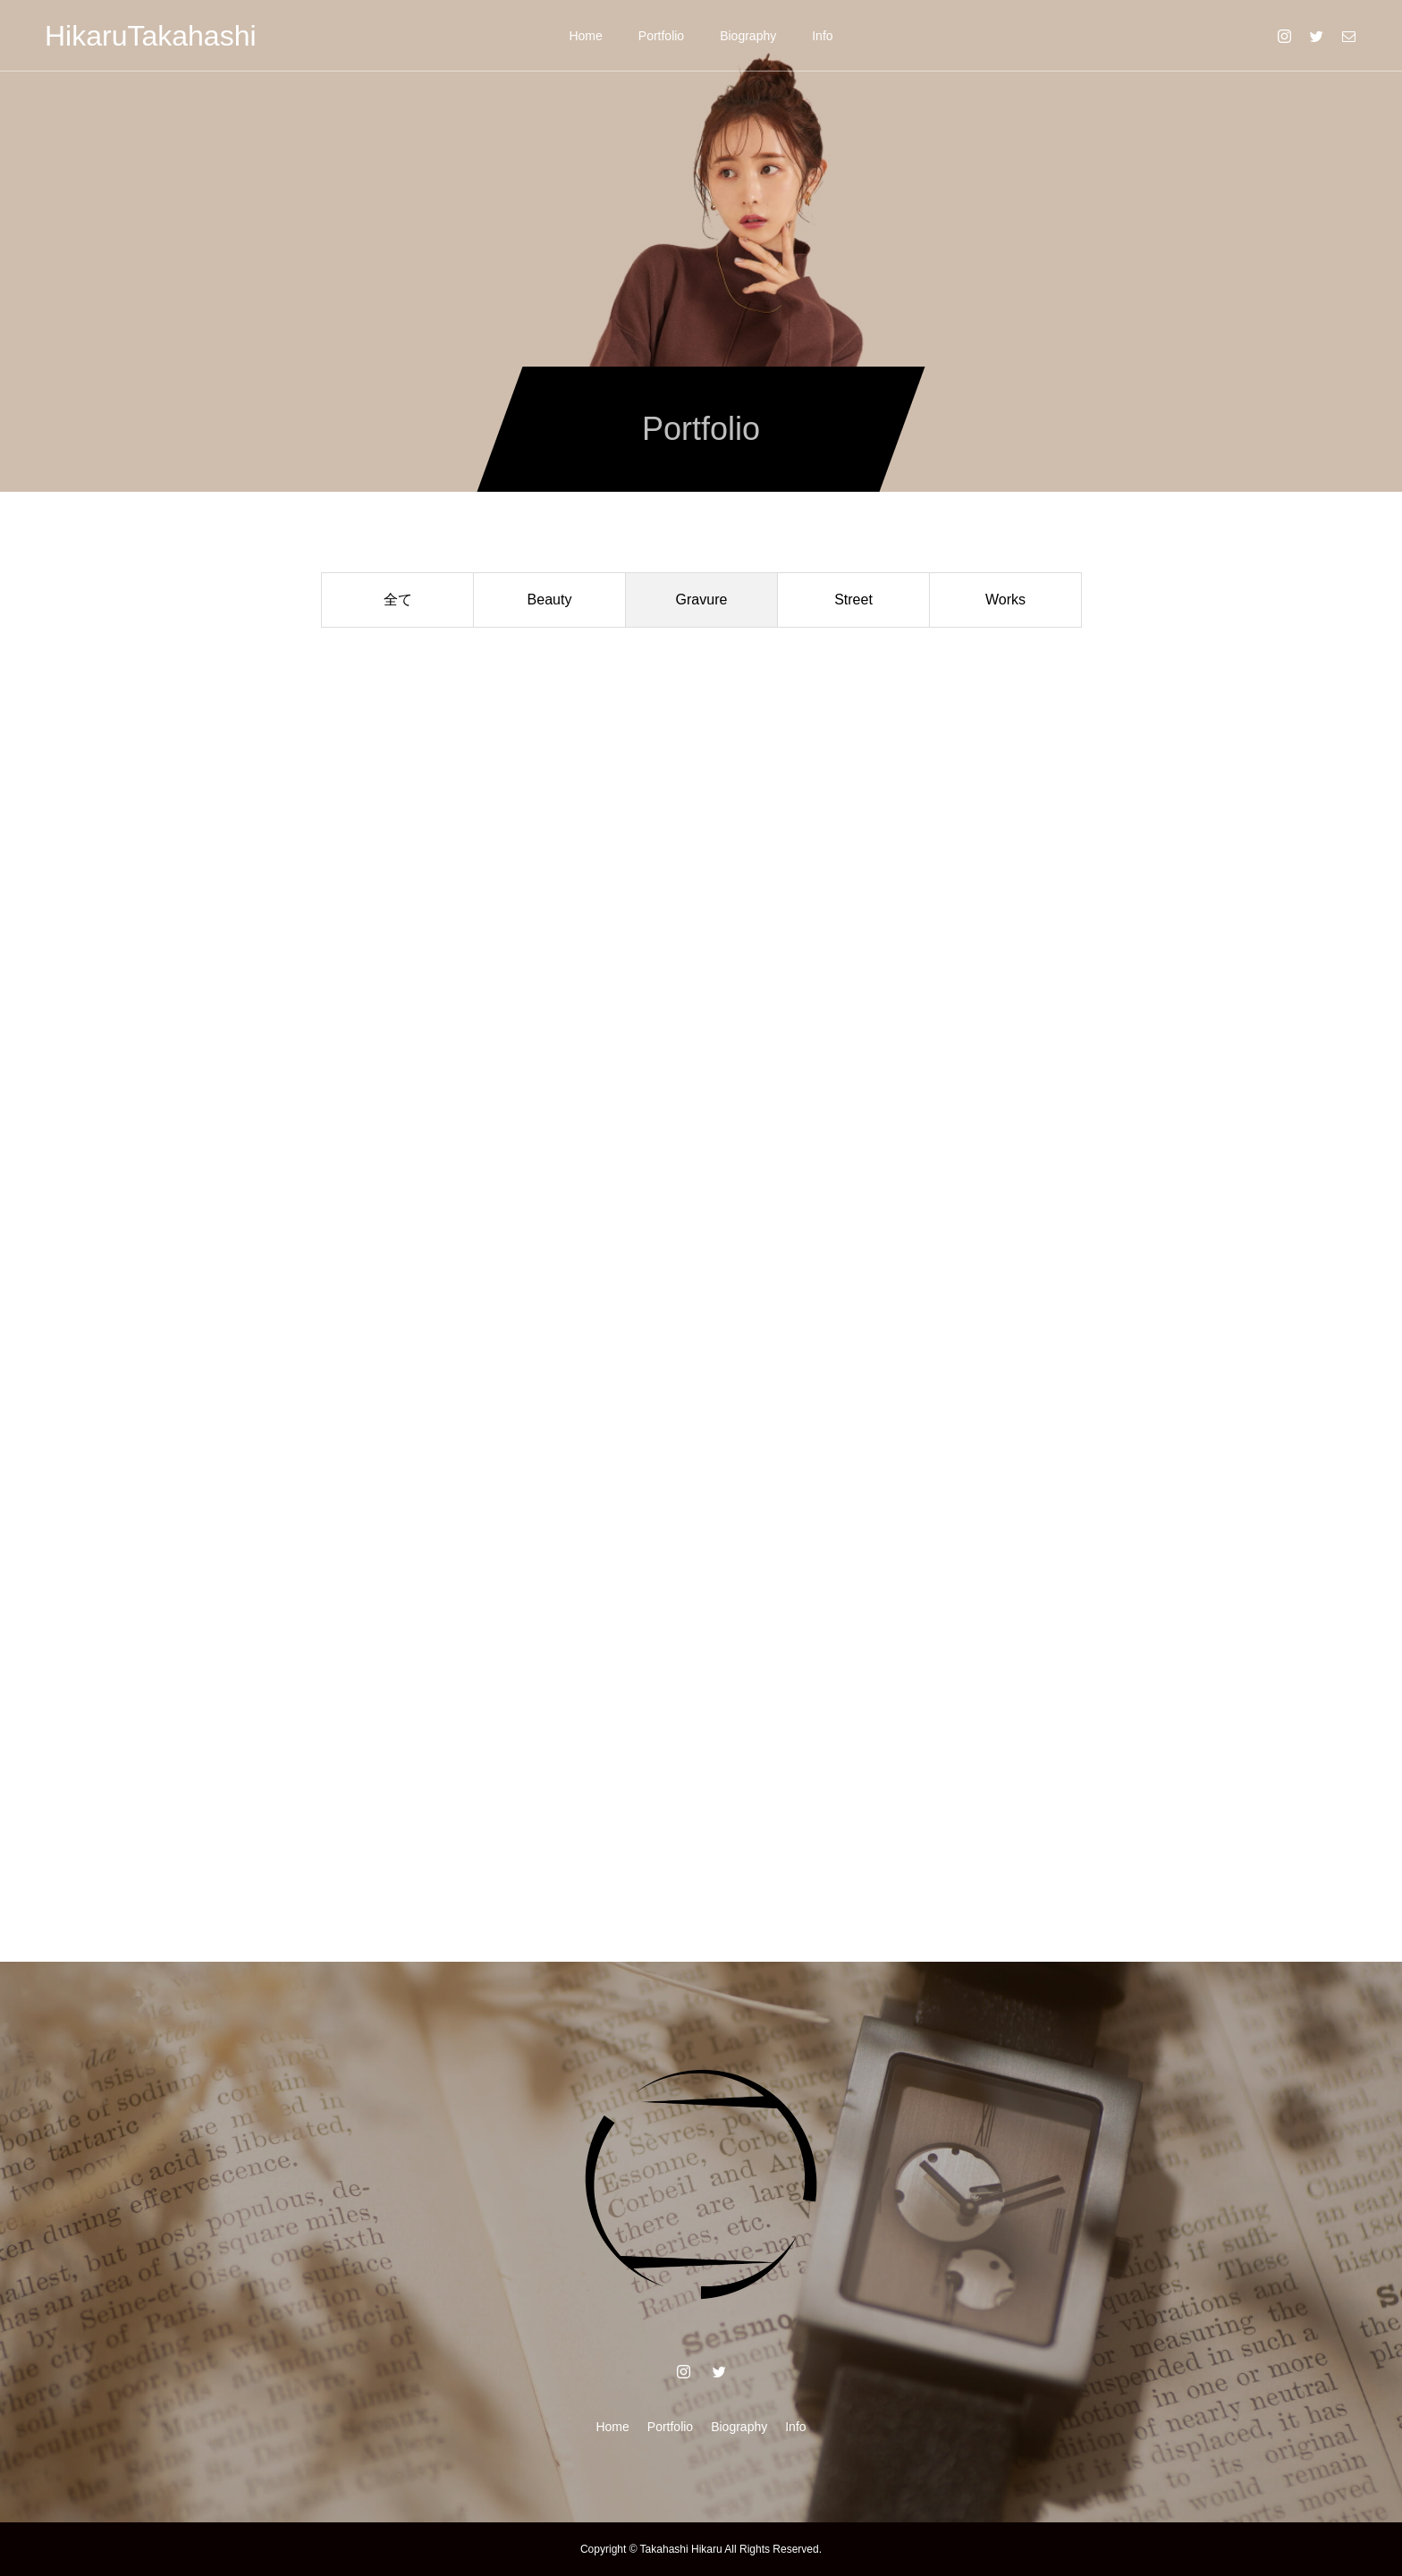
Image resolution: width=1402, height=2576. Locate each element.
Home (585, 36)
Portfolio (661, 36)
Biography (748, 36)
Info (822, 36)
